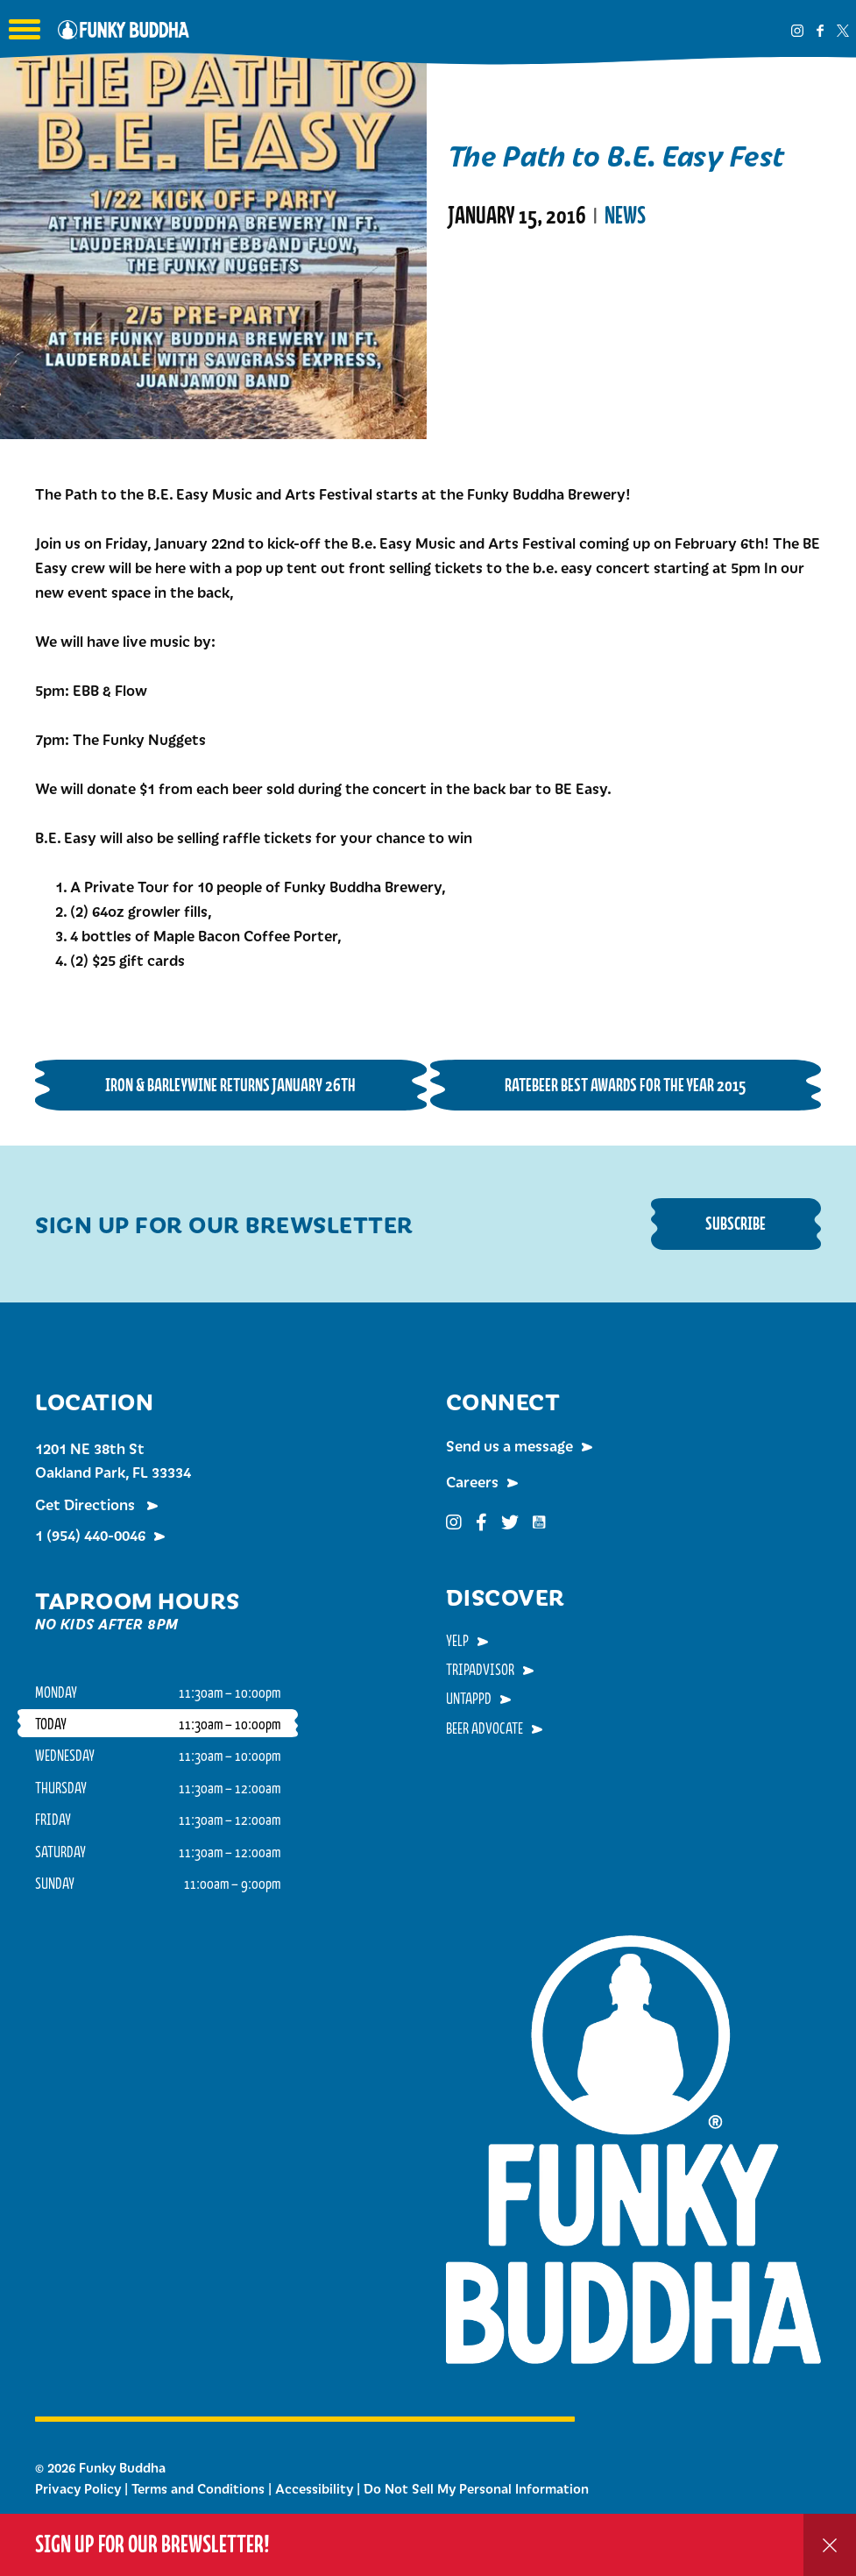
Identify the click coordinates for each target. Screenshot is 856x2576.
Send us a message (509, 1445)
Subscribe (735, 1223)
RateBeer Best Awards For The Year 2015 (625, 1084)
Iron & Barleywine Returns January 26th (230, 1084)
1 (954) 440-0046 (90, 1534)
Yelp (457, 1640)
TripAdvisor (480, 1668)
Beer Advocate (484, 1727)
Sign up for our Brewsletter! (152, 2544)
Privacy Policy (78, 2488)
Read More (492, 287)
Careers (472, 1481)
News (625, 215)
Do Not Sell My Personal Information (476, 2488)
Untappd (469, 1697)
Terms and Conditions (198, 2488)
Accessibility (314, 2488)
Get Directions (86, 1504)
